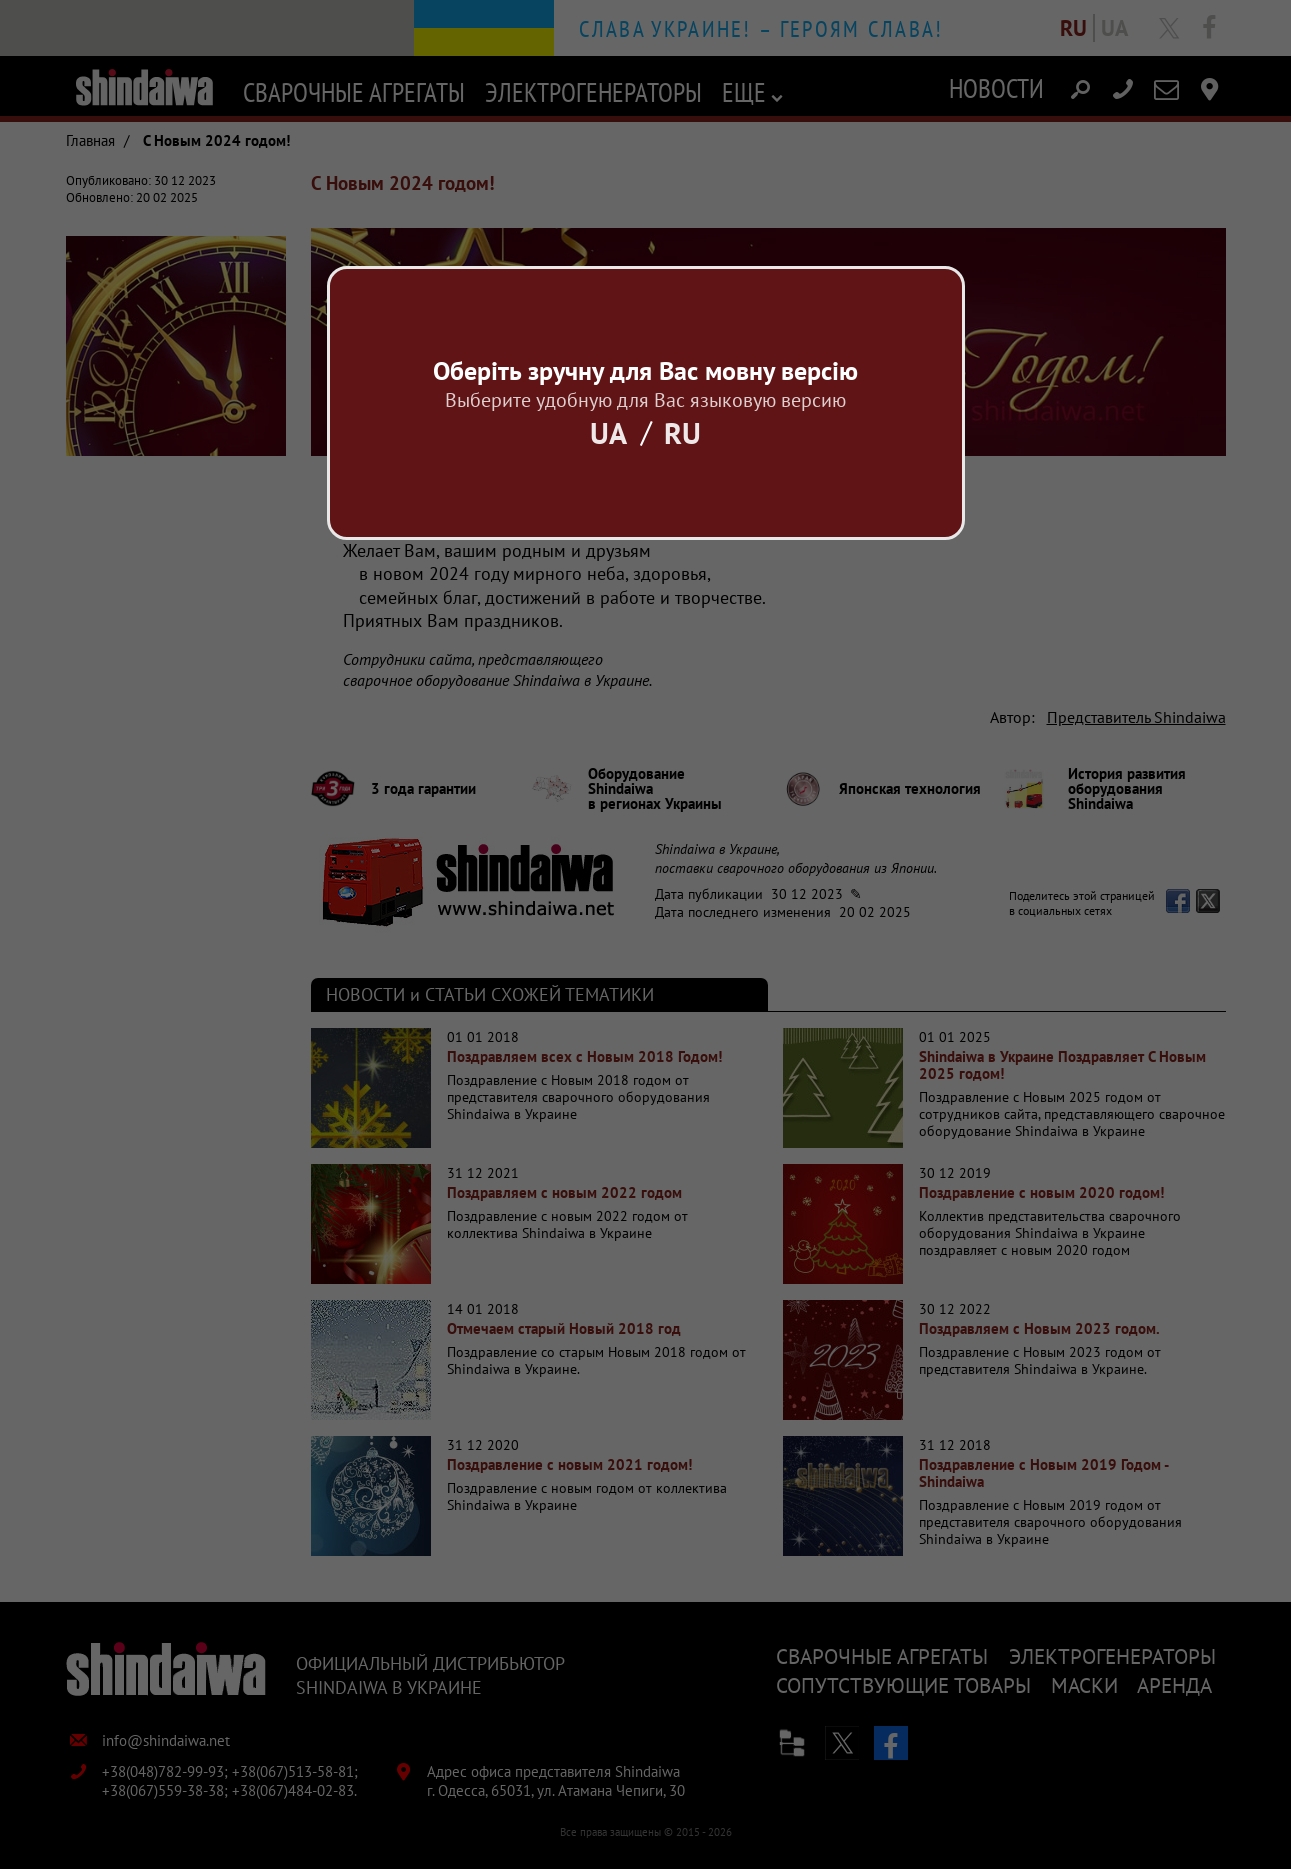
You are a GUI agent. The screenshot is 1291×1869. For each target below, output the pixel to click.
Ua (608, 432)
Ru (682, 432)
